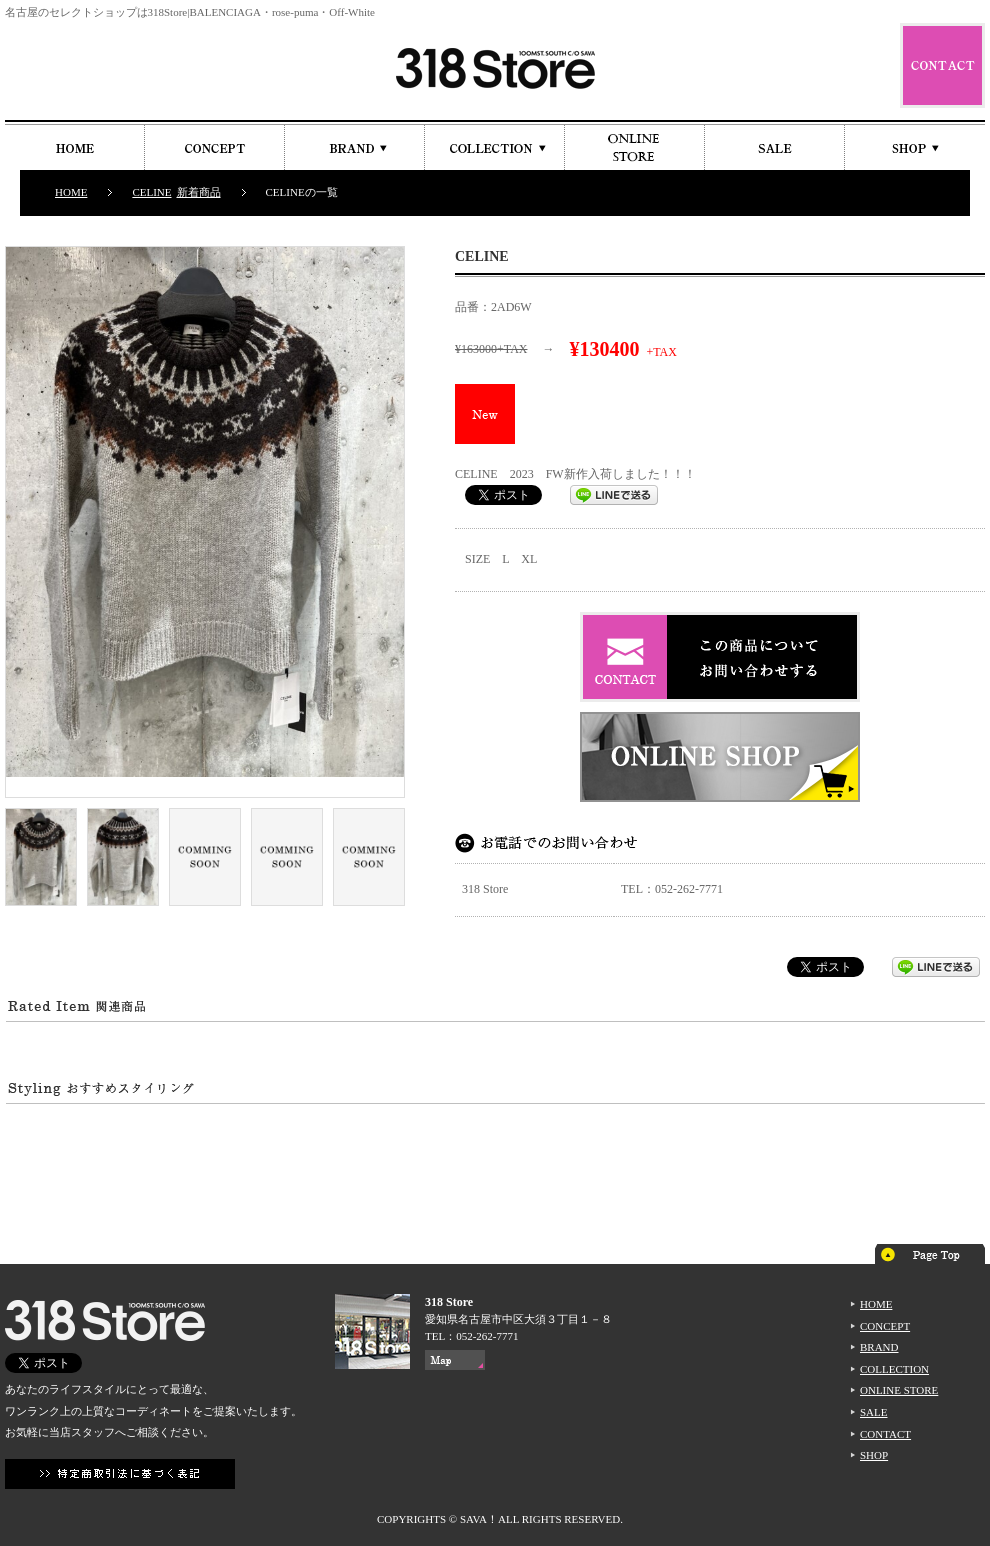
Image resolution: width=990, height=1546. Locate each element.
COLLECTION (894, 1369)
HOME (71, 192)
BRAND (879, 1347)
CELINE (151, 192)
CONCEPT (885, 1326)
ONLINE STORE (899, 1390)
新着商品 (199, 192)
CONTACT (885, 1434)
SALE (874, 1412)
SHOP (874, 1455)
